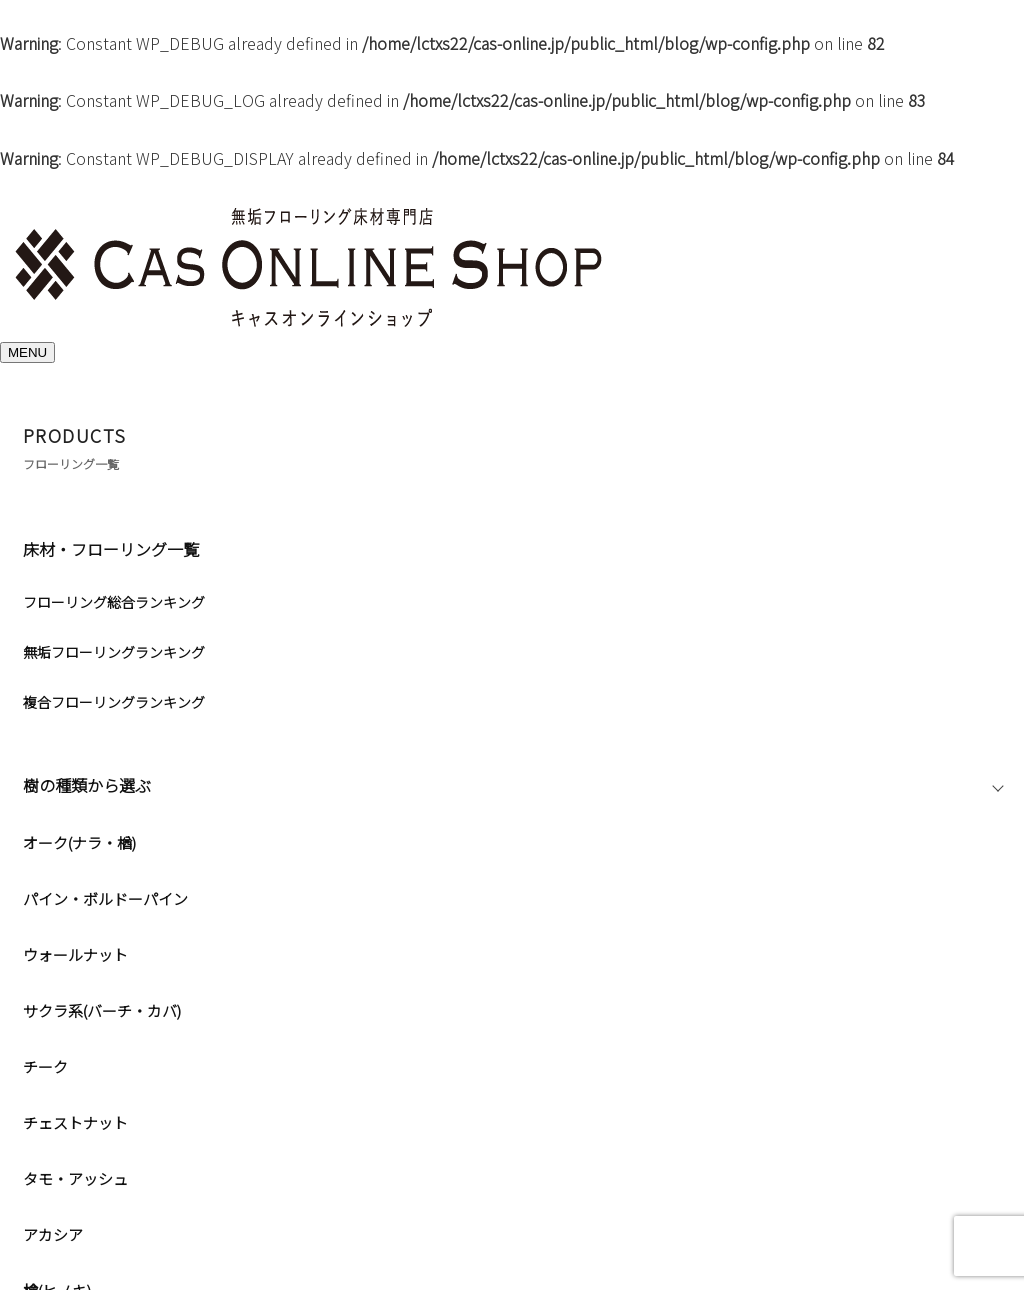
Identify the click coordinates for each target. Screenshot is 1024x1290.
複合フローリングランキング (114, 702)
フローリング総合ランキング (114, 602)
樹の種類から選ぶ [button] (115, 785)
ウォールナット (75, 954)
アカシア (53, 1234)
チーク (45, 1066)
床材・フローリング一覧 (111, 549)
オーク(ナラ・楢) (79, 842)
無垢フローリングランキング (114, 652)
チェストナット (75, 1122)
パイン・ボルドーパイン (105, 898)
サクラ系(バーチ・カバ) (102, 1010)
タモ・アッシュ (75, 1178)
